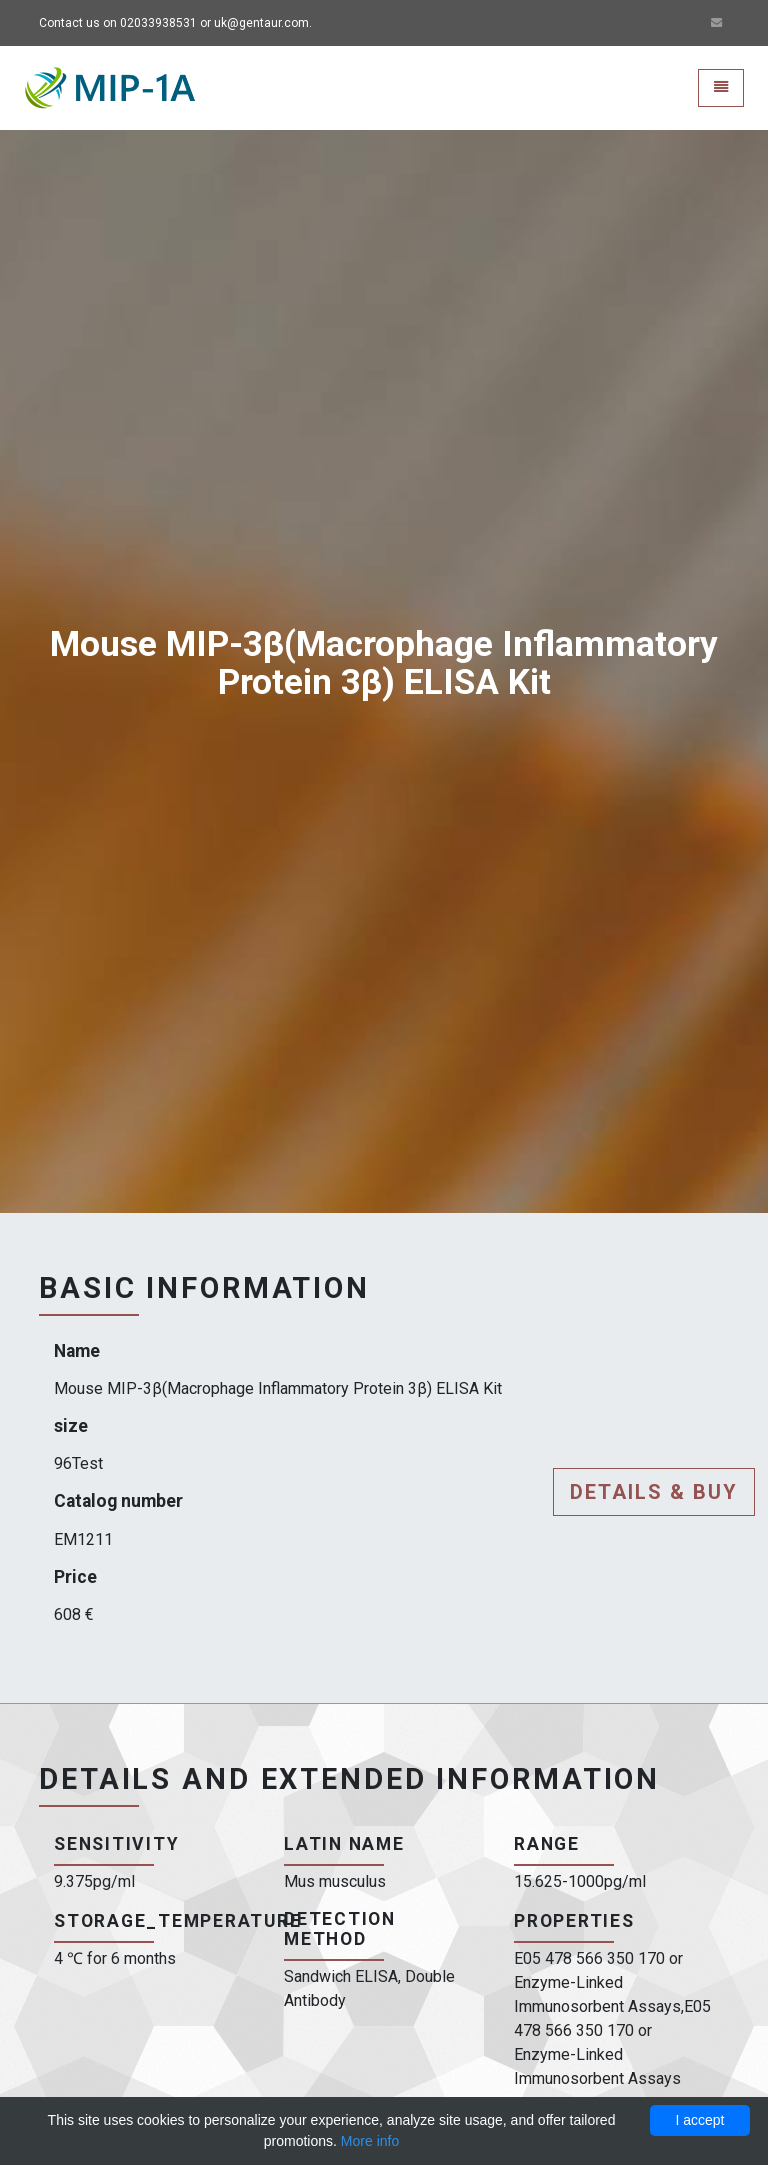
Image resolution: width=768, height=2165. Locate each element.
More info (370, 2141)
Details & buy (654, 1492)
